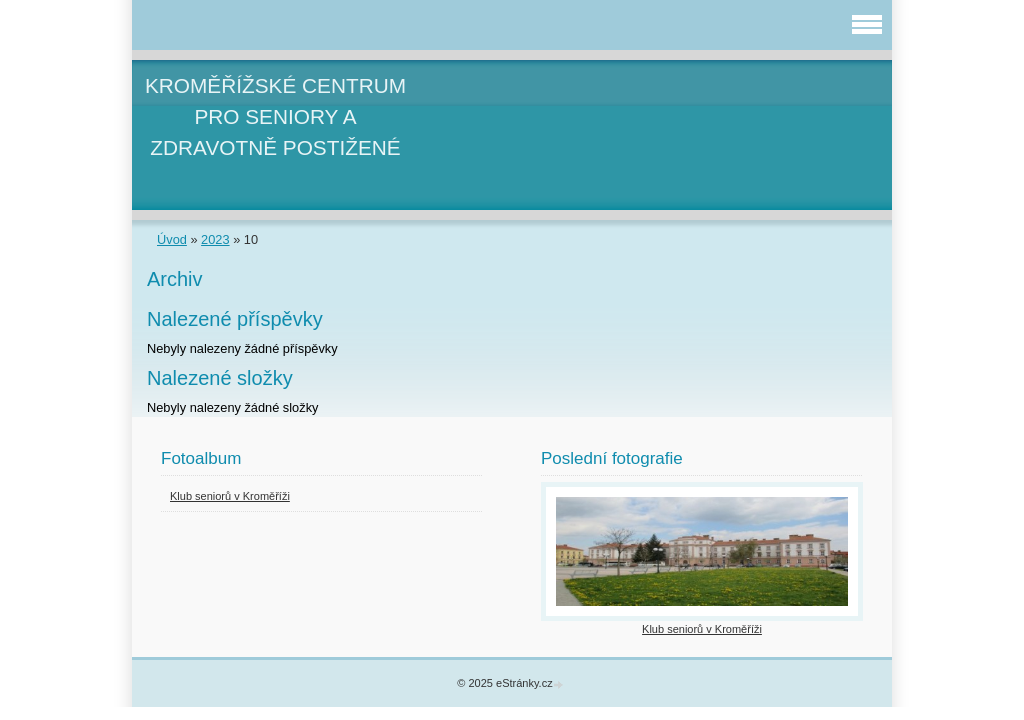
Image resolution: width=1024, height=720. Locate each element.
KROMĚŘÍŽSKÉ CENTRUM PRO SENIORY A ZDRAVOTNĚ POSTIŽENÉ (275, 116)
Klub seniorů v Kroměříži (230, 496)
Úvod (172, 239)
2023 (215, 239)
